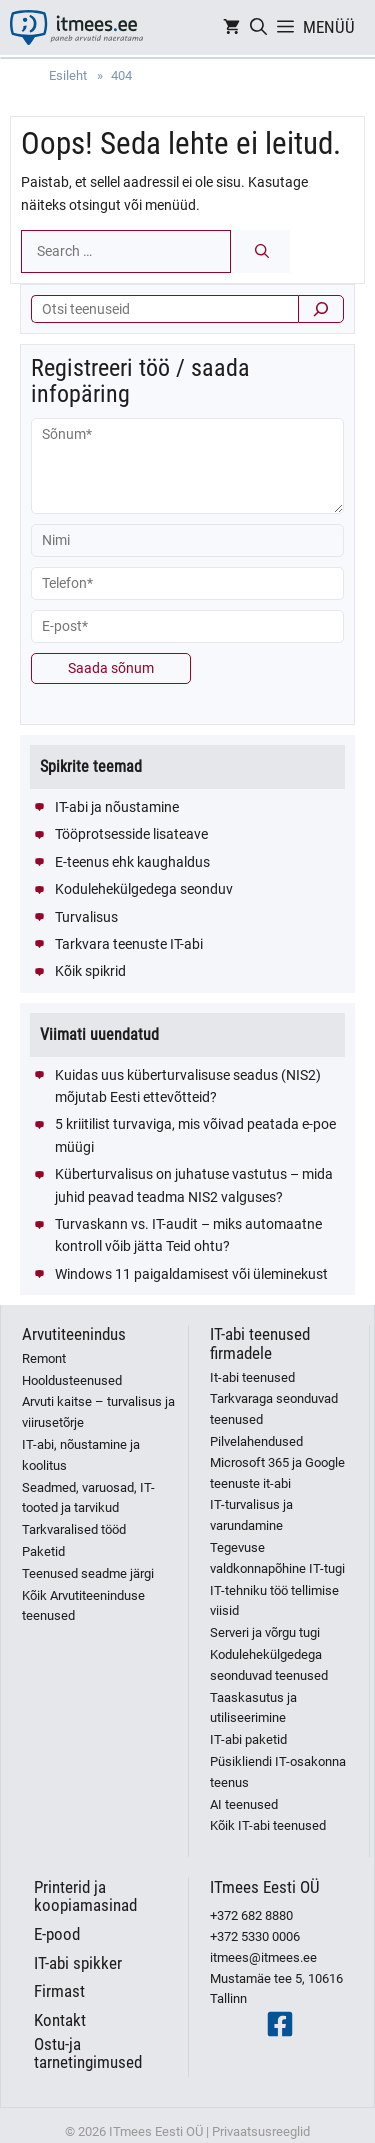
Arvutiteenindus (74, 1334)
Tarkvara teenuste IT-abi (129, 944)
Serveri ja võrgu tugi (265, 1632)
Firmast (59, 1991)
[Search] (262, 251)
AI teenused (244, 1804)
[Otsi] (321, 309)
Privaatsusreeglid (261, 2131)
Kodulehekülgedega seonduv (144, 889)
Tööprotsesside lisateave (131, 834)
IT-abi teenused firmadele (260, 1343)
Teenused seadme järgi (88, 1573)
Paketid (43, 1551)
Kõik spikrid (90, 971)
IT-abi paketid (248, 1739)
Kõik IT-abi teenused (268, 1825)
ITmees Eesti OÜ (265, 1887)
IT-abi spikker (78, 1963)
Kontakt (60, 2020)
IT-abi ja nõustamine (117, 807)
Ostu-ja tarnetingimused (88, 2053)
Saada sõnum (111, 668)
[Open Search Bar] (258, 27)
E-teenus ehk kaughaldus (132, 862)
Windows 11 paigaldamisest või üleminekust (191, 1274)
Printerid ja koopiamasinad (85, 1896)
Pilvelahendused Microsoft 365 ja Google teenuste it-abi (277, 1462)
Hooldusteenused (72, 1380)
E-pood (57, 1934)
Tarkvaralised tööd (74, 1529)
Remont (44, 1358)
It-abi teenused (252, 1377)
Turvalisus (86, 917)
